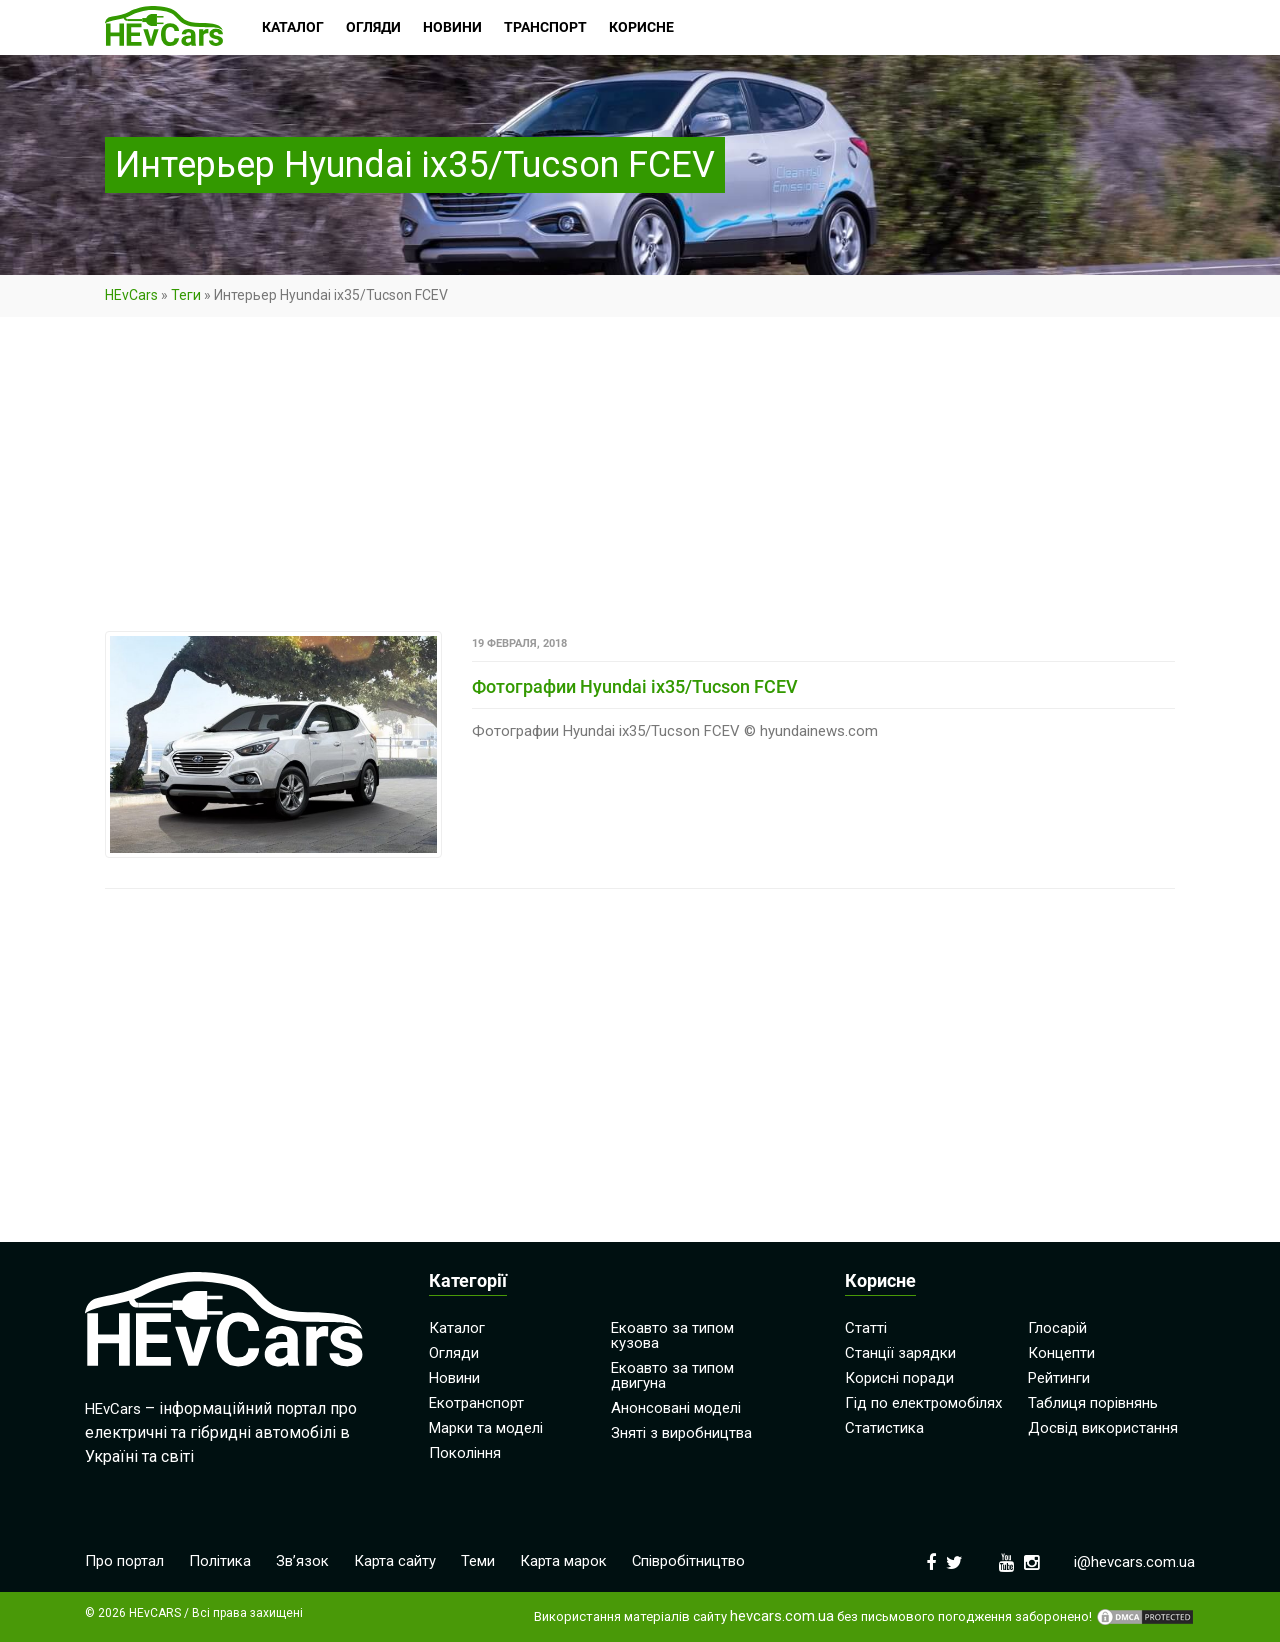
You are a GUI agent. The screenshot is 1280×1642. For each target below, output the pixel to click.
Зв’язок (302, 1561)
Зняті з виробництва (681, 1433)
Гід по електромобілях (923, 1403)
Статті (866, 1328)
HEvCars (131, 295)
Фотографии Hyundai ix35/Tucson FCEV (635, 686)
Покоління (465, 1453)
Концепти (1061, 1353)
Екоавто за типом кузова (672, 1335)
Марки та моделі (486, 1428)
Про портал (124, 1561)
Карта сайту (395, 1561)
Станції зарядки (900, 1353)
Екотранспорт (476, 1403)
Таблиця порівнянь (1093, 1403)
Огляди (454, 1353)
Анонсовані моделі (676, 1408)
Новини (454, 1378)
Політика (220, 1561)
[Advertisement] (640, 483)
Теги (186, 295)
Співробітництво (689, 1561)
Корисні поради (899, 1378)
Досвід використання (1103, 1428)
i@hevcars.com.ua (1134, 1562)
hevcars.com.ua (782, 1616)
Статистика (884, 1428)
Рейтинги (1059, 1378)
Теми (478, 1561)
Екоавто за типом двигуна (672, 1375)
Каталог (457, 1328)
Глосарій (1057, 1328)
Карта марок (563, 1561)
